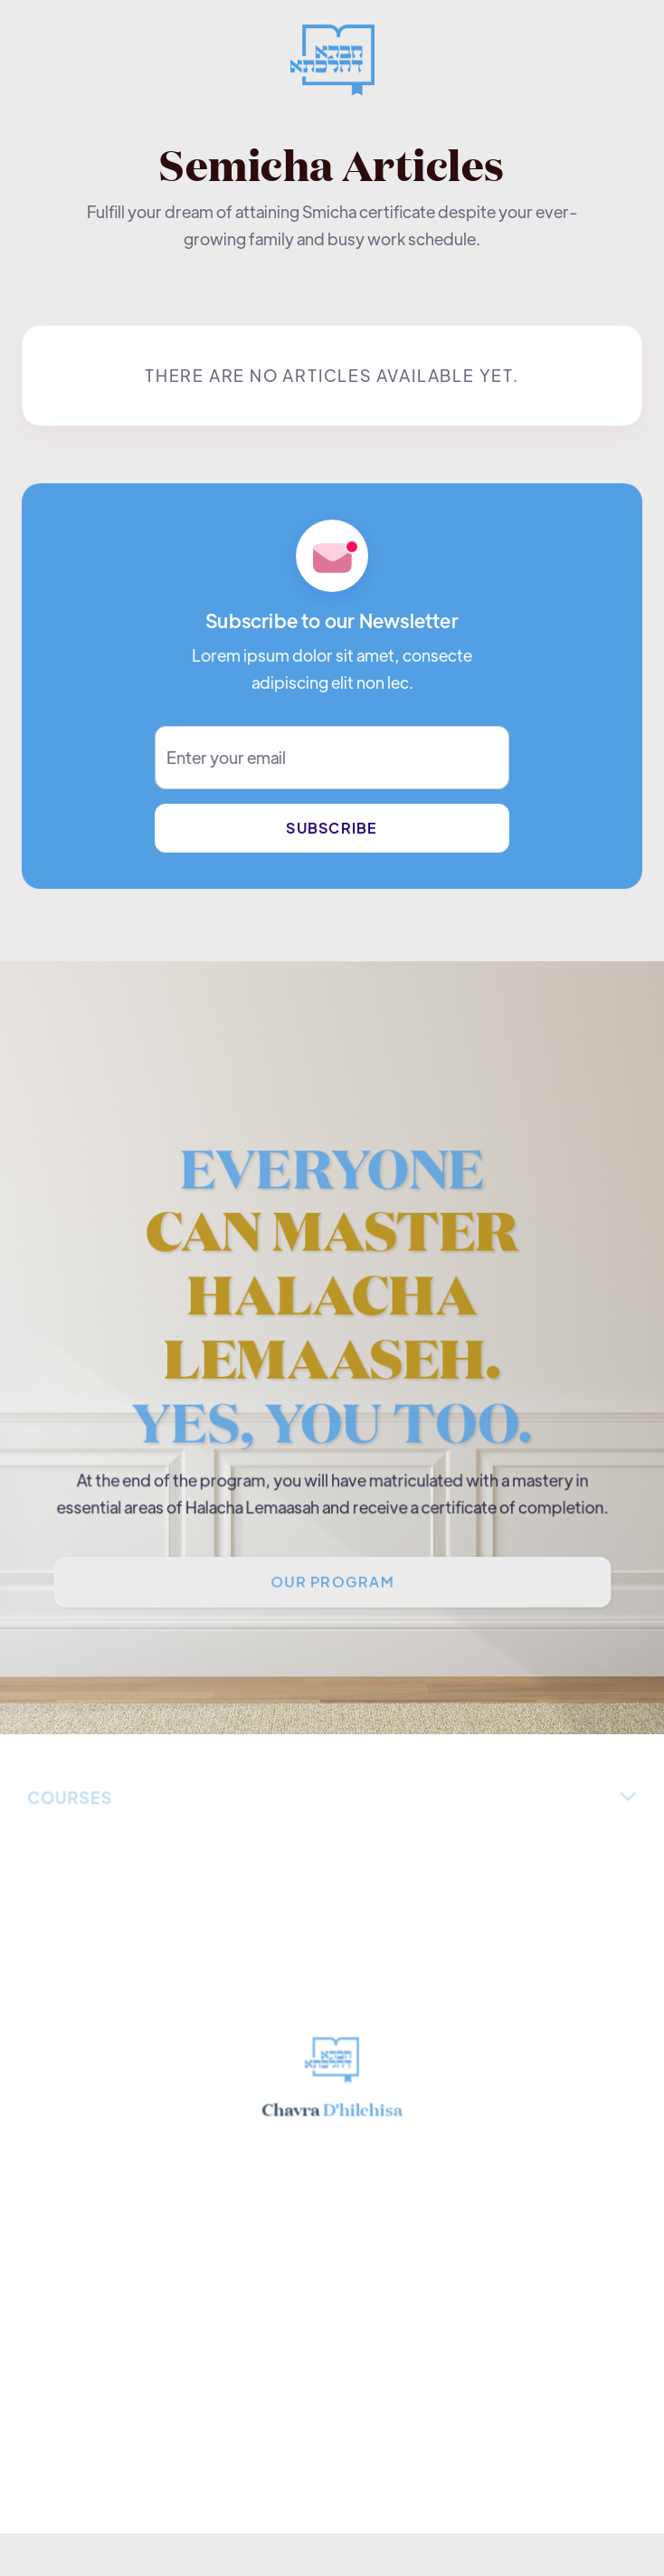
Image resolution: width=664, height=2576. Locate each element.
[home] (332, 63)
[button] (622, 63)
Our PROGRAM (331, 1585)
